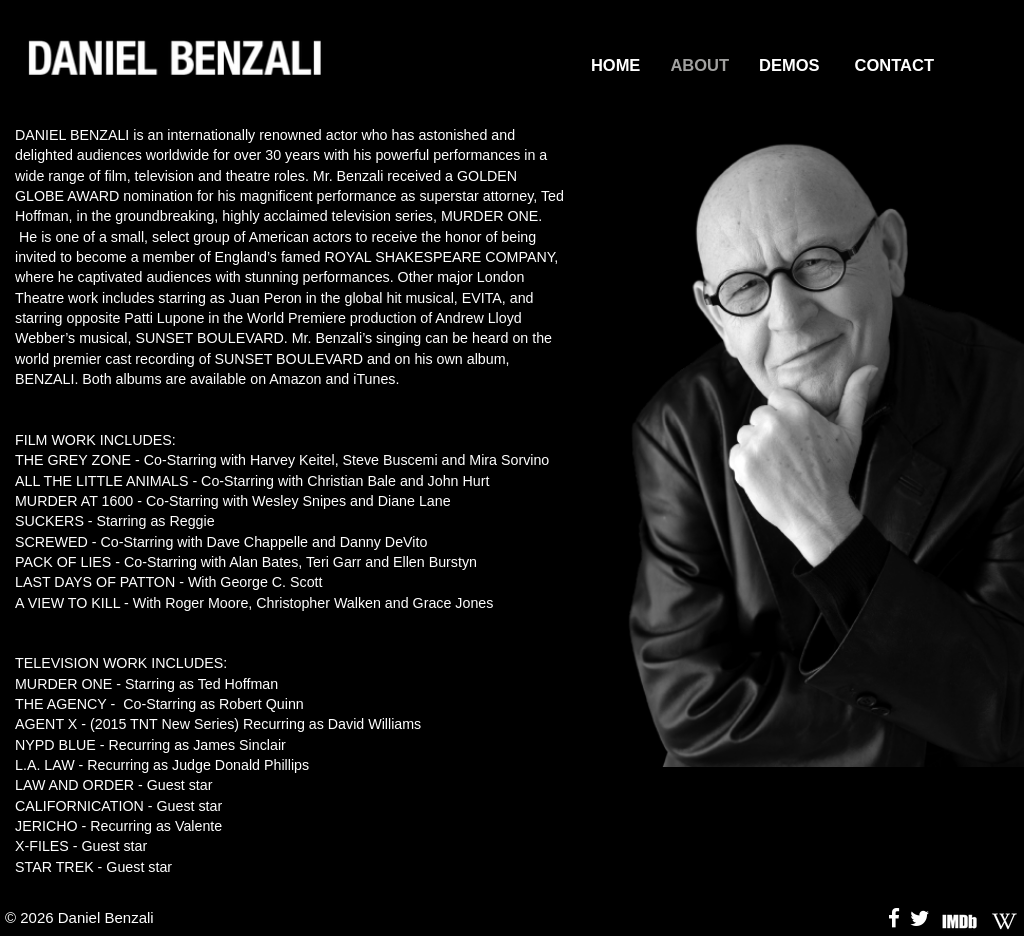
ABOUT (699, 65)
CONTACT (894, 65)
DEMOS (789, 65)
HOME (616, 65)
